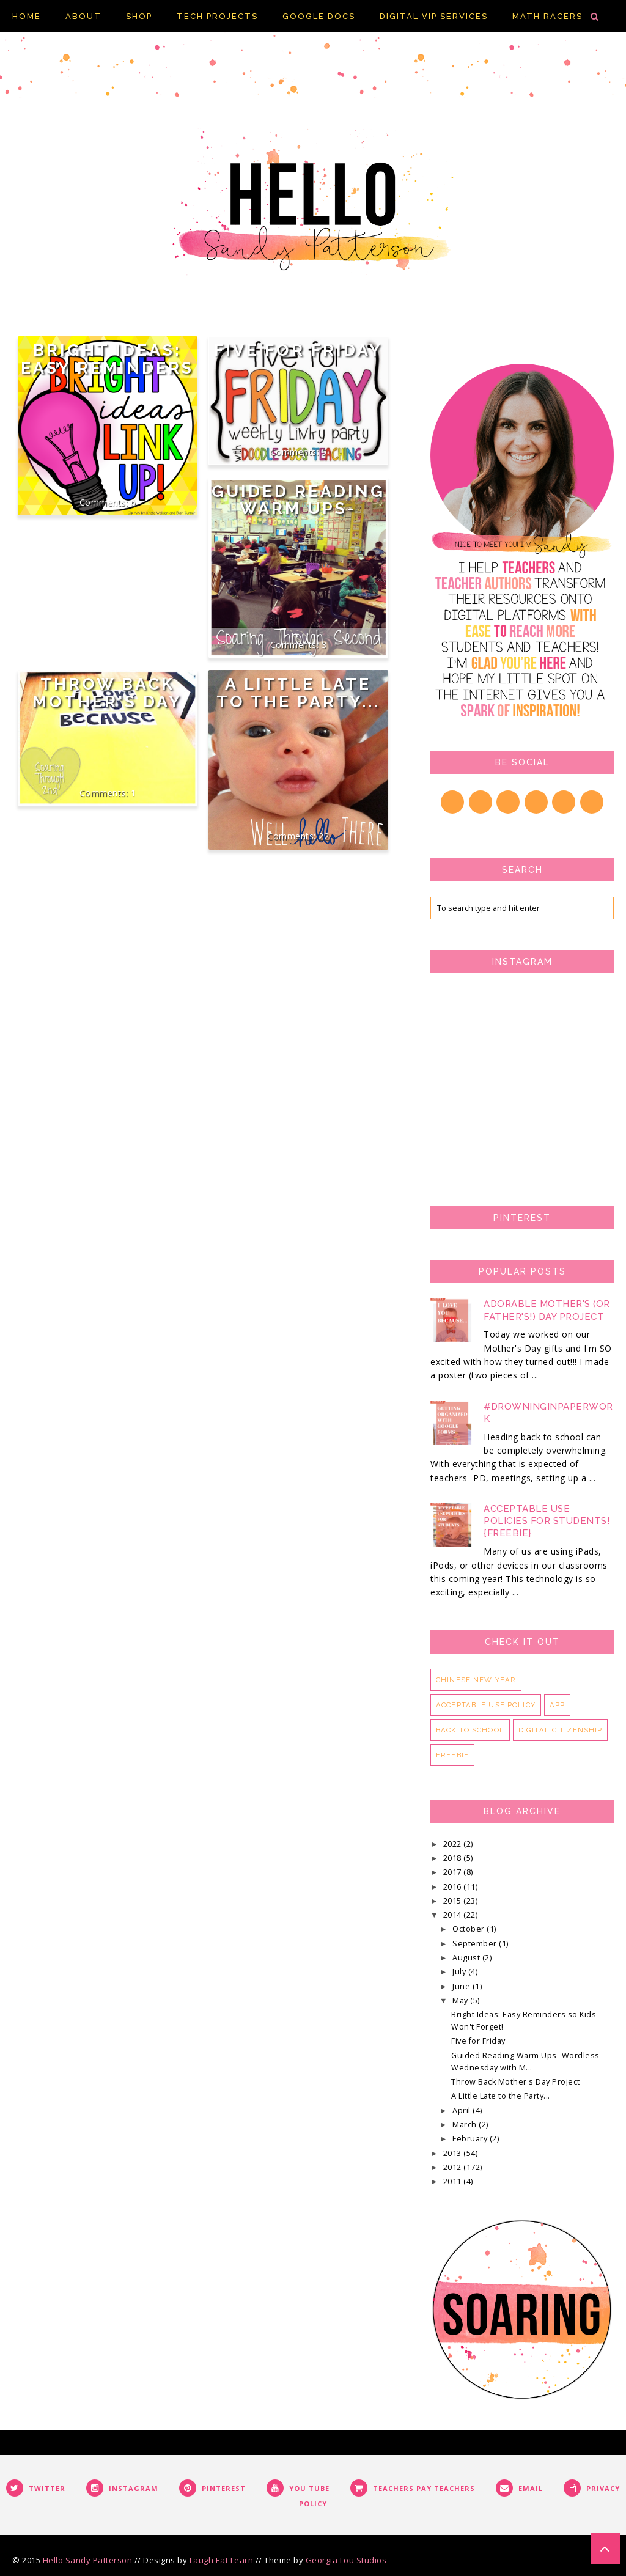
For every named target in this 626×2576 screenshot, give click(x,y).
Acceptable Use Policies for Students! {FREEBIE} (546, 1521)
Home (26, 16)
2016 (453, 1887)
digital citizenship (560, 1730)
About (83, 16)
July (460, 1972)
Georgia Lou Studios (346, 2560)
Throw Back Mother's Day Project (107, 701)
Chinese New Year (476, 1680)
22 (324, 836)
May (461, 2000)
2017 (453, 1872)
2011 (453, 2181)
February (471, 2138)
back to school (470, 1730)
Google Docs (318, 16)
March (465, 2124)
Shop (139, 16)
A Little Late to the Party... (298, 692)
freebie (452, 1755)
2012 (453, 2167)
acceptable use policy (486, 1705)
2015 (453, 1901)
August (467, 1957)
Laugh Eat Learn (222, 2560)
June (462, 1986)
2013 (453, 2153)
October (469, 1929)
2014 (453, 1915)
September (475, 1943)
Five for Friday (298, 349)
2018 (453, 1858)
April (462, 2110)
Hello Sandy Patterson (88, 2560)
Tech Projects (217, 16)
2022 (453, 1844)
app (557, 1705)
